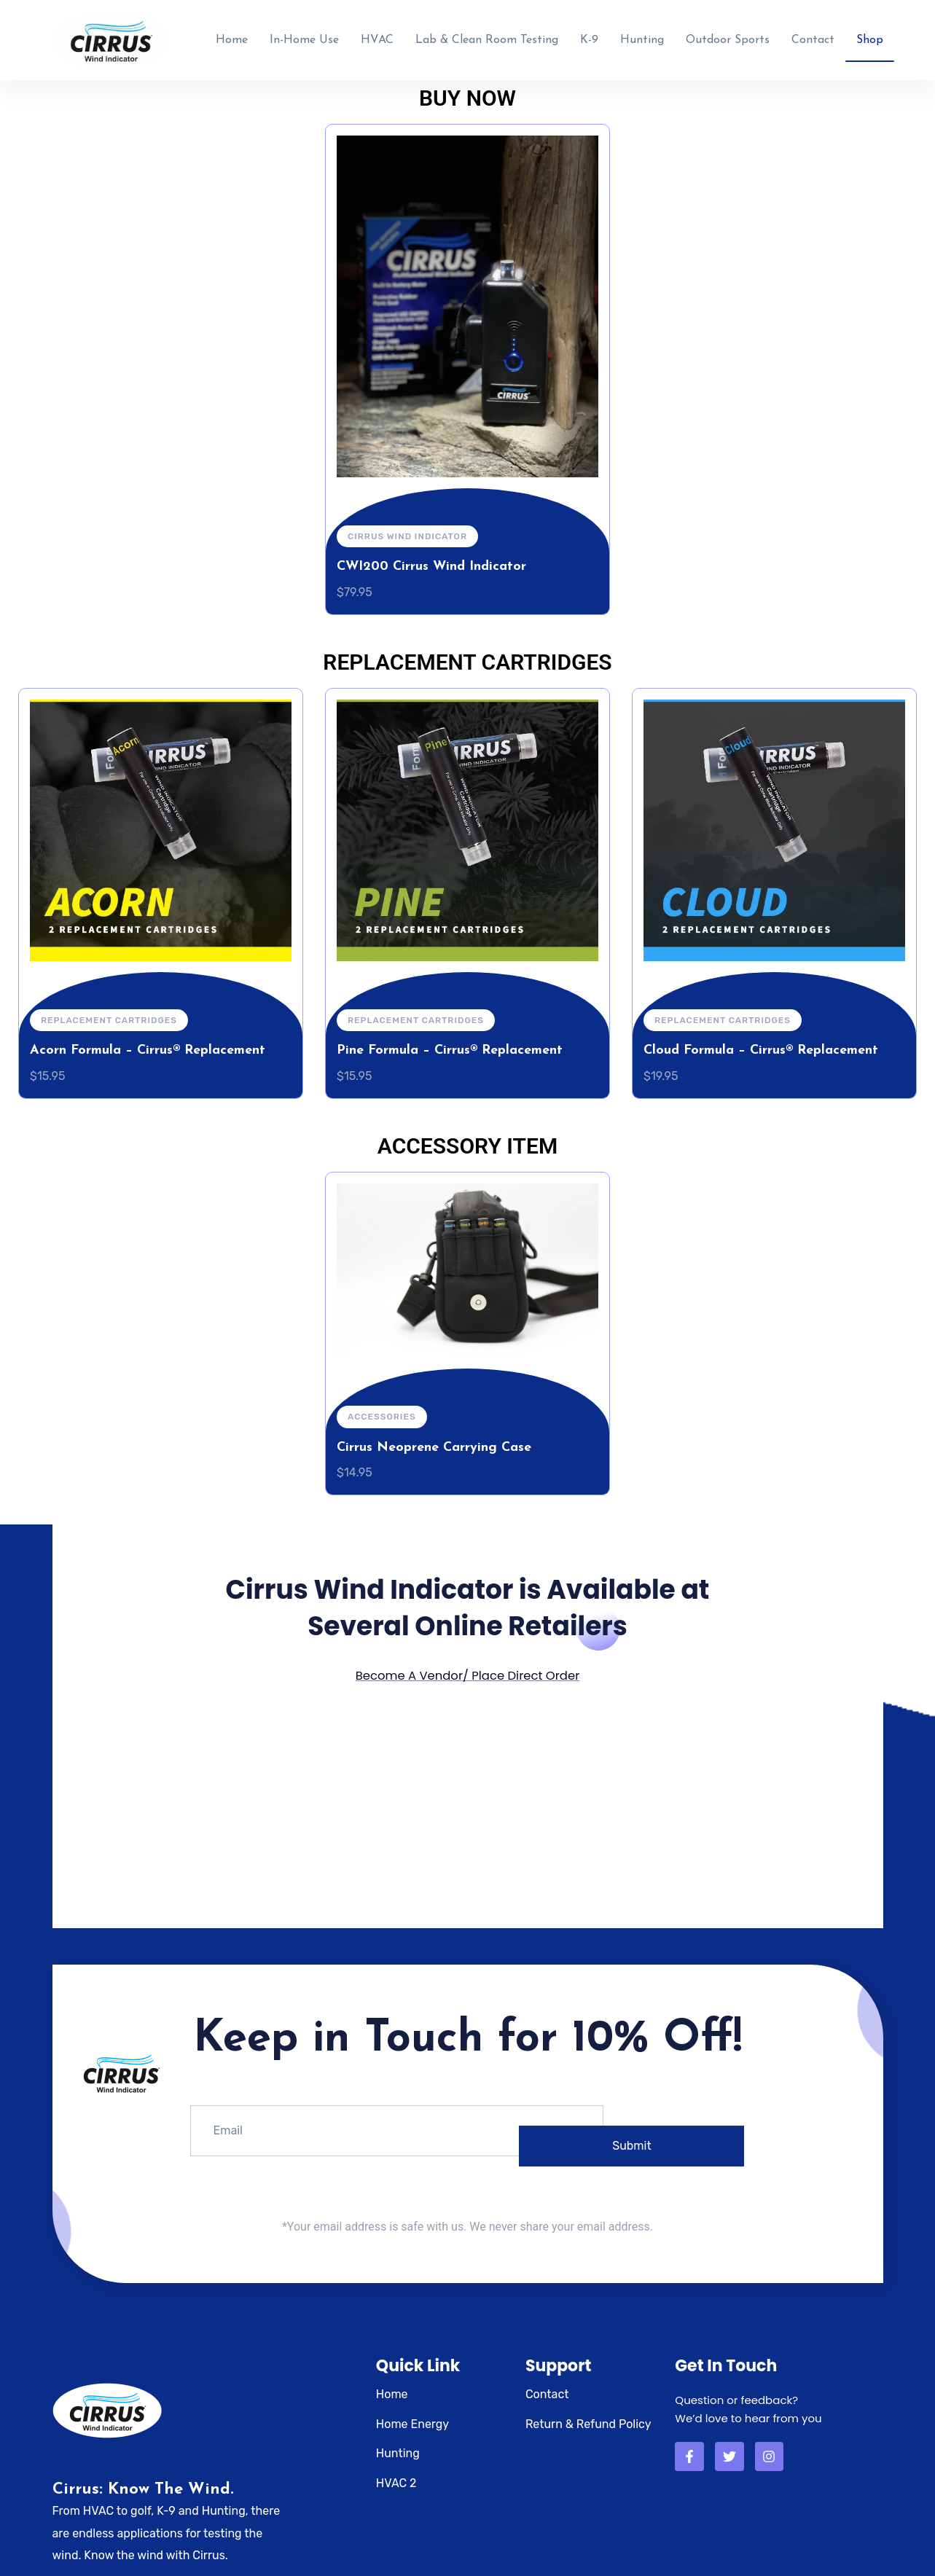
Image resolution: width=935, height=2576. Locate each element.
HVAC (377, 36)
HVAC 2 (396, 2474)
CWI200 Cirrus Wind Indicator (431, 559)
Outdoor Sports (728, 36)
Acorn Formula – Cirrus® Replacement (147, 1043)
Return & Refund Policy (588, 2415)
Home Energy (412, 2415)
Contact (812, 36)
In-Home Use (304, 36)
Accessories (382, 1409)
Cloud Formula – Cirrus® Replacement (760, 1043)
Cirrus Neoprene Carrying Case (434, 1439)
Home (232, 36)
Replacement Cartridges (109, 1013)
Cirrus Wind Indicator (407, 528)
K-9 (589, 36)
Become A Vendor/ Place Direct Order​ (467, 1668)
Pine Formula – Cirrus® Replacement (450, 1043)
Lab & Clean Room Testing (486, 36)
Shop (869, 36)
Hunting (642, 36)
